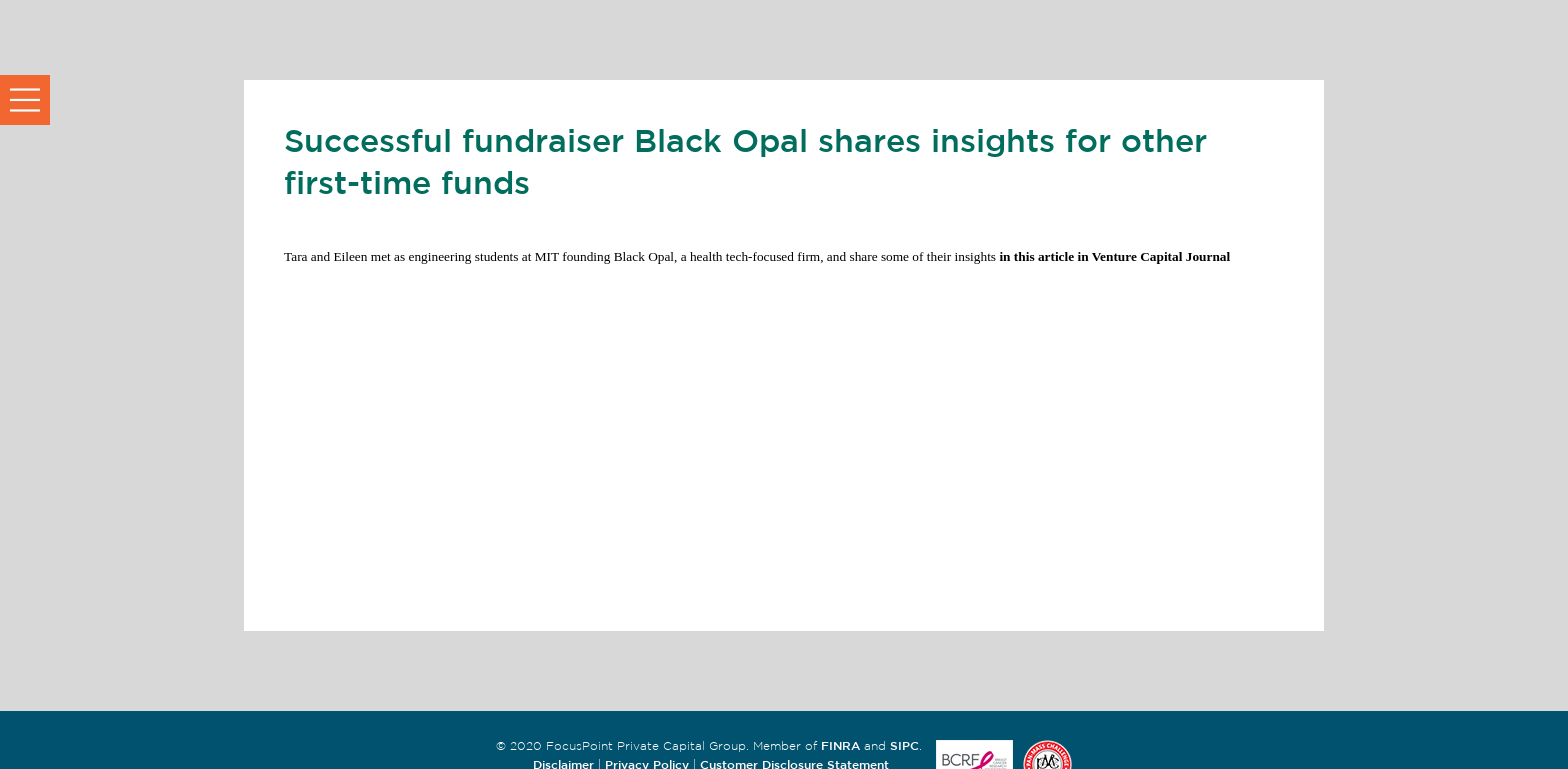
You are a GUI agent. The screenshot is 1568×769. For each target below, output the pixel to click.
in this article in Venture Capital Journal (1113, 256)
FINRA (840, 745)
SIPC (904, 745)
